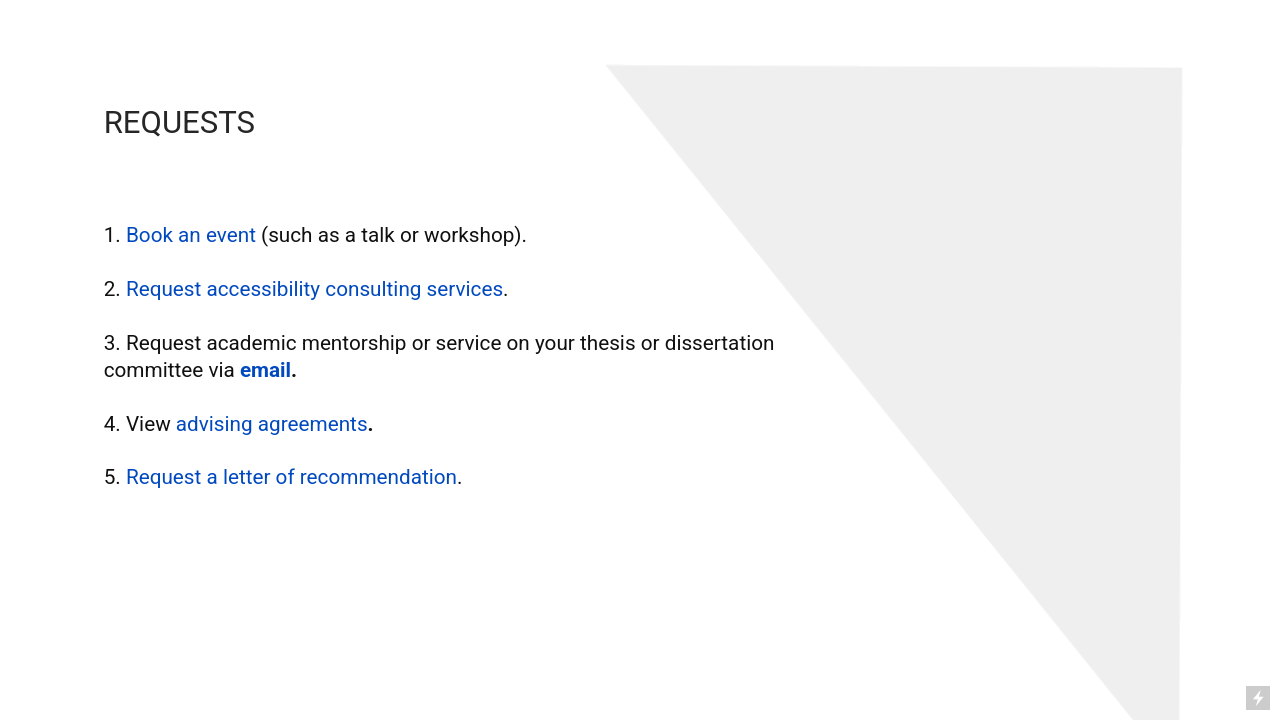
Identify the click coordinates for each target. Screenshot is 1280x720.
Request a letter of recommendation (291, 477)
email (265, 370)
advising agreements (272, 424)
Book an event (193, 235)
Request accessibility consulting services (314, 289)
